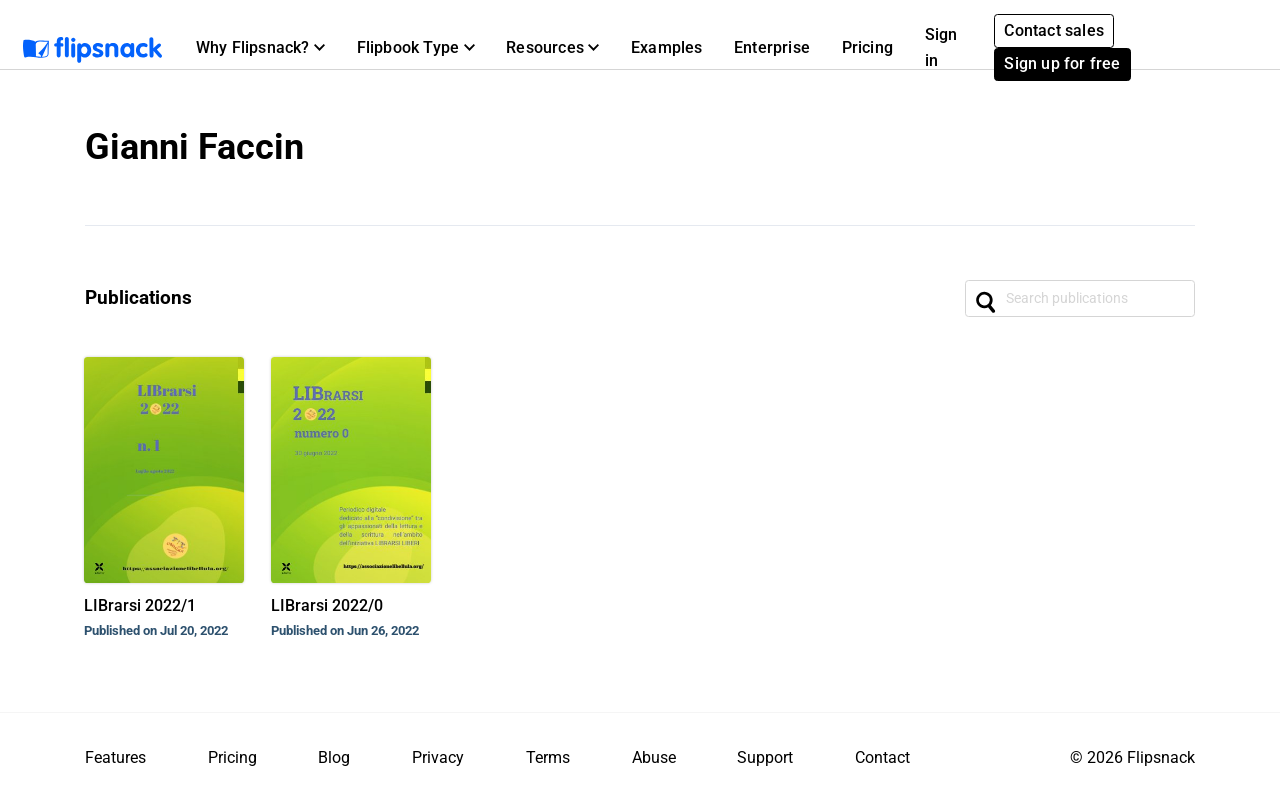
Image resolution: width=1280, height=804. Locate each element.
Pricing (867, 47)
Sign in (941, 47)
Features (115, 757)
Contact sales (1054, 30)
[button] (260, 48)
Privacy (438, 757)
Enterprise (772, 47)
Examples (667, 47)
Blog (334, 757)
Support (765, 757)
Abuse (654, 757)
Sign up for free (1062, 63)
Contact (882, 757)
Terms (548, 757)
